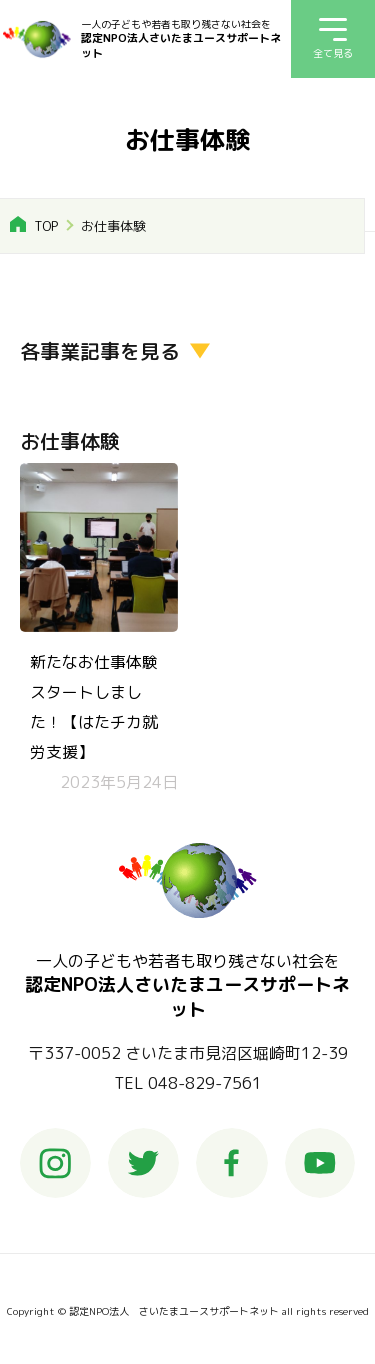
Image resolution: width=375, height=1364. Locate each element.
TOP (46, 226)
